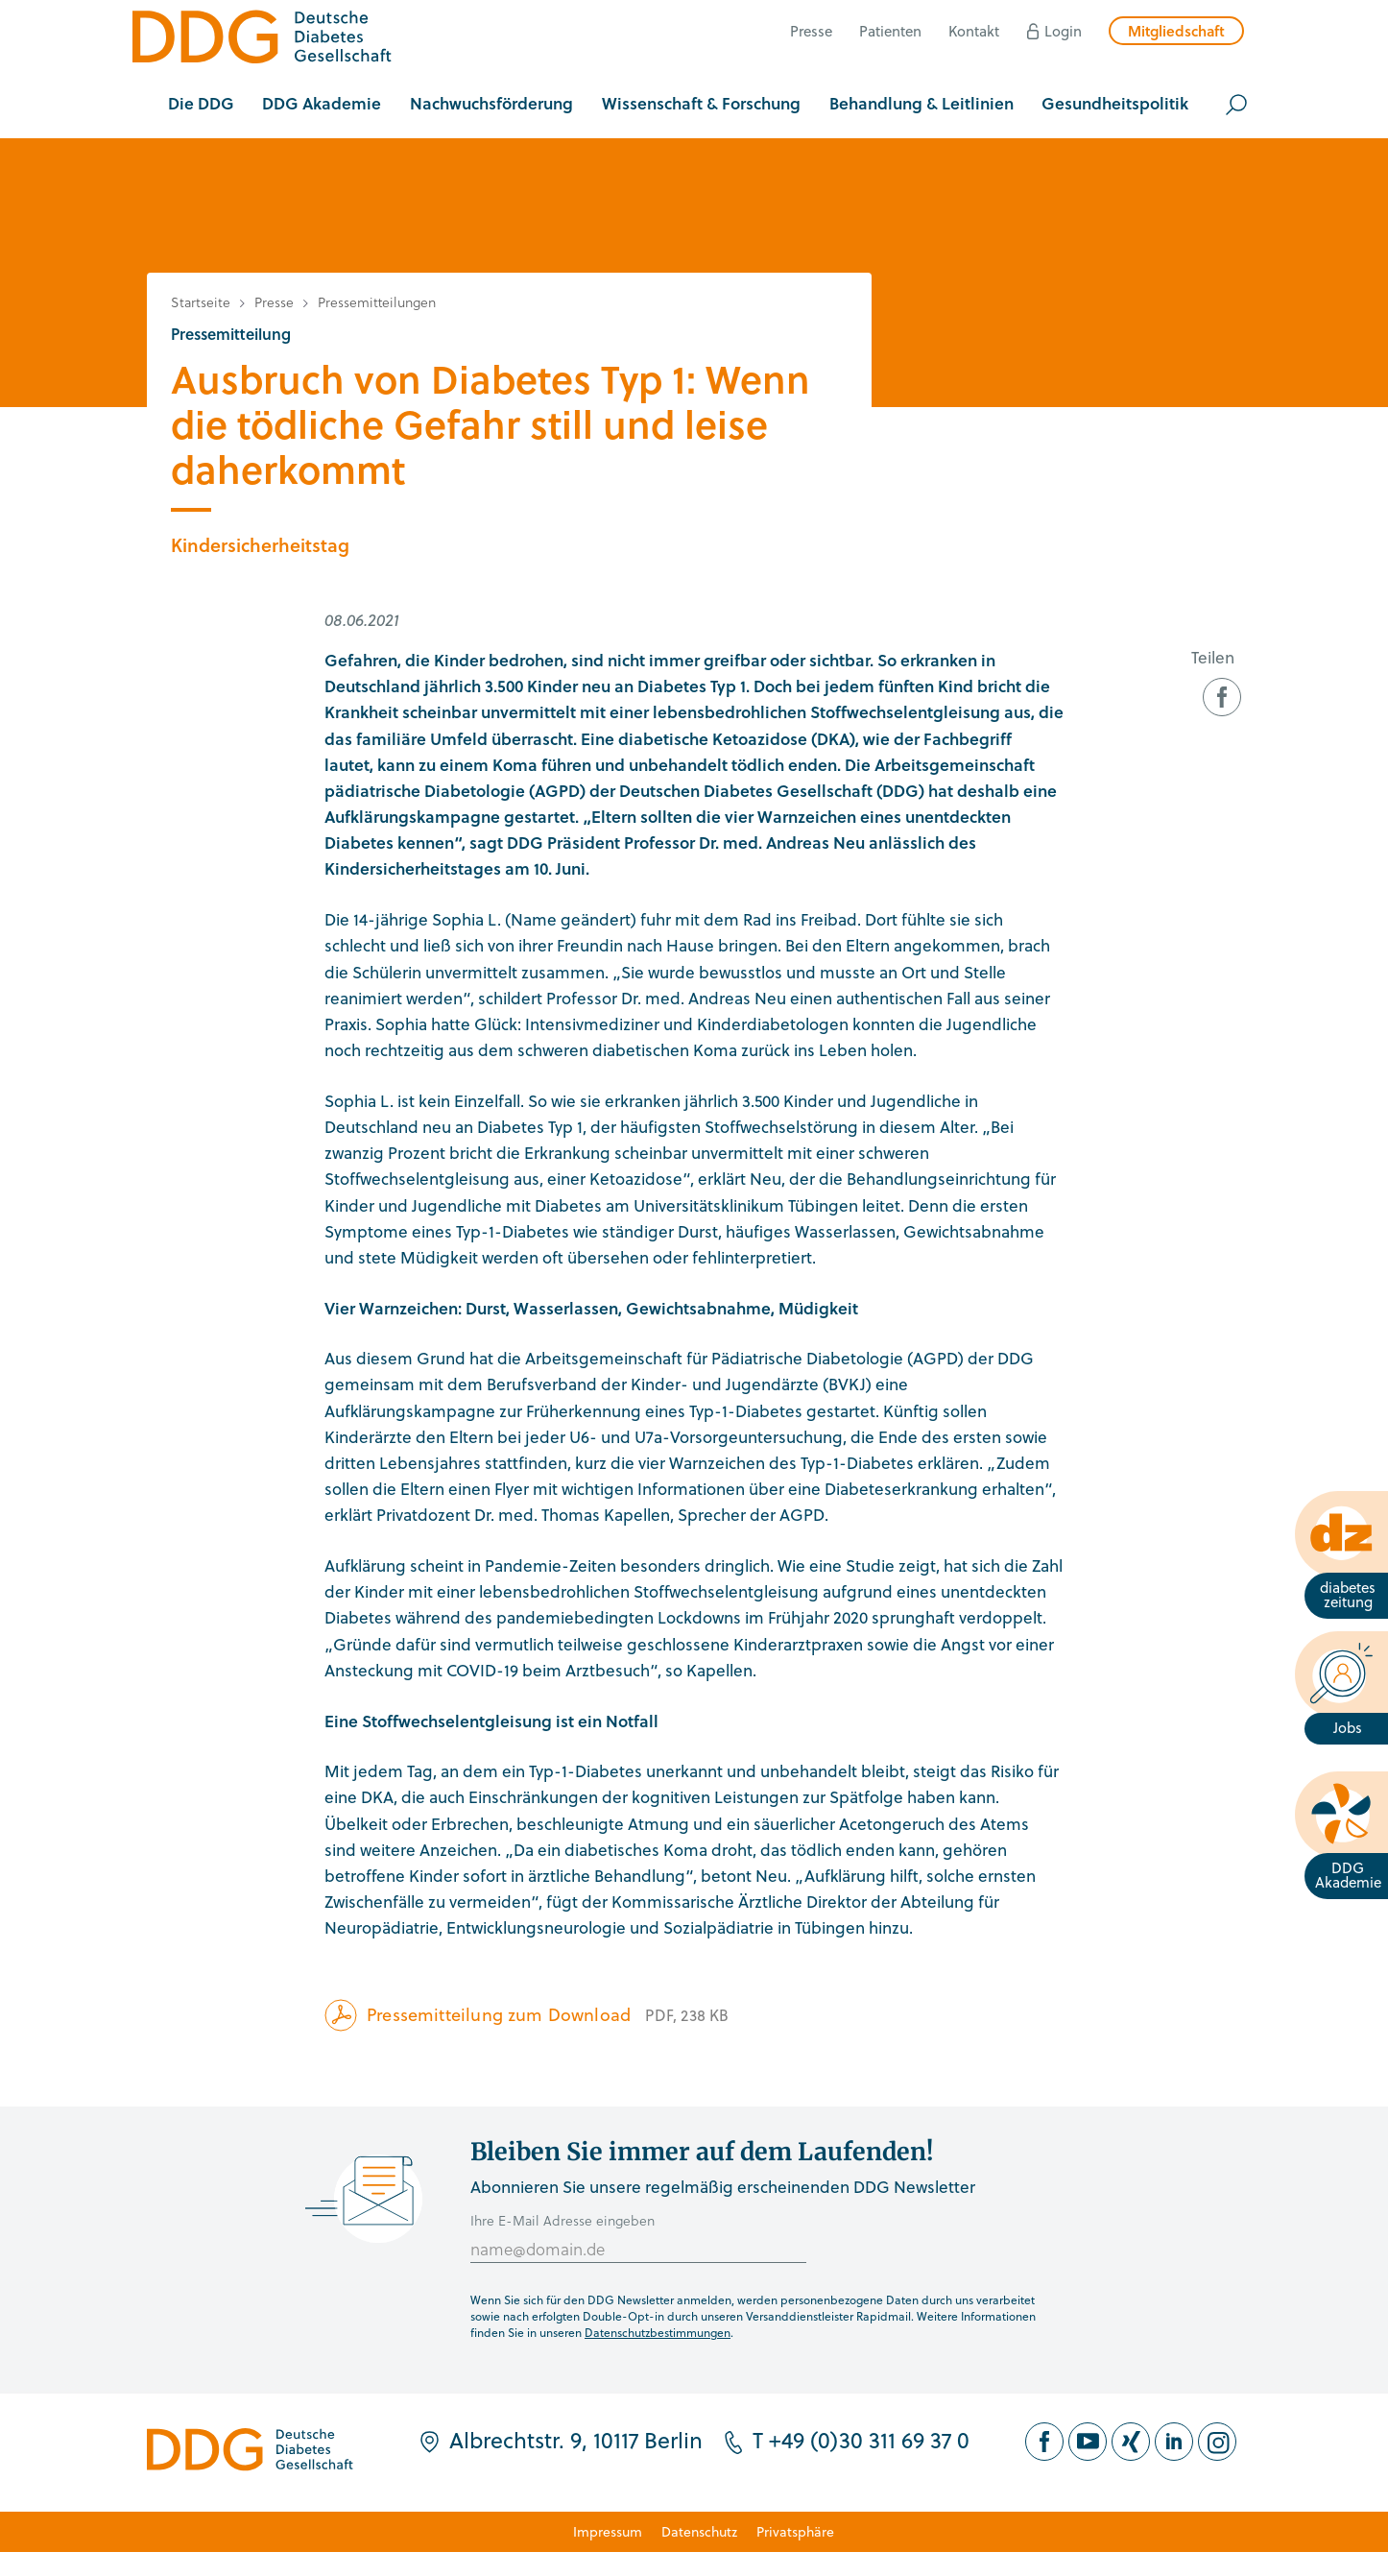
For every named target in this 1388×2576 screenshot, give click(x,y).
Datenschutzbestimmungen (657, 2332)
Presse (811, 30)
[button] (201, 105)
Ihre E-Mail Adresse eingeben (562, 2220)
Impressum (607, 2531)
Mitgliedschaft (1176, 30)
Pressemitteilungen (377, 302)
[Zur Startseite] (262, 40)
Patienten (890, 30)
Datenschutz (699, 2531)
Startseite (200, 302)
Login (1063, 30)
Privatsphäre (795, 2531)
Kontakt (973, 30)
